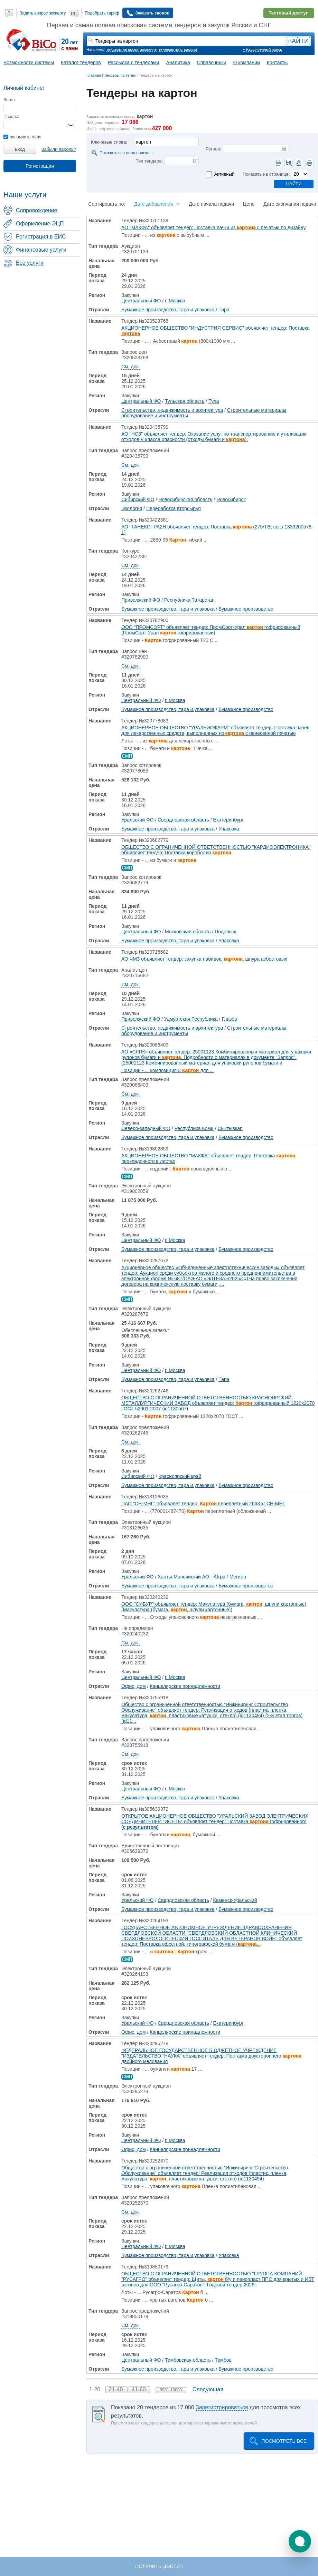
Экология (131, 508)
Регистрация (40, 166)
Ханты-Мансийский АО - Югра (191, 1576)
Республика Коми (194, 1128)
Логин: (9, 99)
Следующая (208, 2389)
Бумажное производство (245, 609)
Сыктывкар (229, 1128)
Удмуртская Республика (191, 1019)
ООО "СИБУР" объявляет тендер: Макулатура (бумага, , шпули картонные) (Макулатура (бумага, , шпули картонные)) (213, 1606)
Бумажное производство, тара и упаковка (168, 309)
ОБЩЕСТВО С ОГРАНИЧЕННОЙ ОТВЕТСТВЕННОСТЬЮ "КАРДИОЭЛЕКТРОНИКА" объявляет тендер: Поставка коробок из (215, 849)
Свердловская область (183, 820)
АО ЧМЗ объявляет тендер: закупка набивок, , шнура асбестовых (204, 959)
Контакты (277, 62)
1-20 (95, 2389)
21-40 (116, 2389)
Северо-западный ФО (145, 1128)
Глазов (229, 1019)
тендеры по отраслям (178, 49)
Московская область (188, 931)
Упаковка (228, 829)
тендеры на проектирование (131, 49)
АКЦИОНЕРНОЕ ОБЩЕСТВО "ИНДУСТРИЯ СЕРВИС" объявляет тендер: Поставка (215, 330)
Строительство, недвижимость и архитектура (172, 410)
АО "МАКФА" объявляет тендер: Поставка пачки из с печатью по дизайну (213, 227)
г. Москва (175, 300)
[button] (300, 2541)
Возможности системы (28, 62)
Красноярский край (179, 1476)
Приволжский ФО (140, 600)
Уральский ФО (137, 820)
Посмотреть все (284, 2441)
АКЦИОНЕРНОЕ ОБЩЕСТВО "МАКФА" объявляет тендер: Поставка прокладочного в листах (208, 1158)
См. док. (130, 366)
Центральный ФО (141, 300)
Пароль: (11, 116)
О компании (246, 62)
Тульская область (184, 401)
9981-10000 (171, 2390)
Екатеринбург (228, 820)
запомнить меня (22, 137)
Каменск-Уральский (235, 1900)
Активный (224, 174)
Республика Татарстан (189, 600)
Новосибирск (231, 499)
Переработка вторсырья (173, 508)
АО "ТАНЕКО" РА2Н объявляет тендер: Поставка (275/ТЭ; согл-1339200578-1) (217, 529)
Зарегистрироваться (222, 2407)
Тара (223, 309)
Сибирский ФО (138, 499)
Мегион (238, 1576)
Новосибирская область (185, 499)
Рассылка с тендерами (133, 62)
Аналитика (178, 62)
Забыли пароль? (58, 149)
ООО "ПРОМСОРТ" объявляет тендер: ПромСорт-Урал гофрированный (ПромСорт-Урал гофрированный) (210, 629)
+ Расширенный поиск (262, 49)
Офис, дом (133, 1686)
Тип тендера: (149, 161)
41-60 (139, 2389)
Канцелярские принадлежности (185, 1686)
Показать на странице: (266, 174)
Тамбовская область (188, 2360)
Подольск (225, 931)
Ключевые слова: (109, 142)
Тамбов (223, 2360)
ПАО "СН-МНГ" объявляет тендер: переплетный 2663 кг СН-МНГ (203, 1503)
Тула (213, 401)
